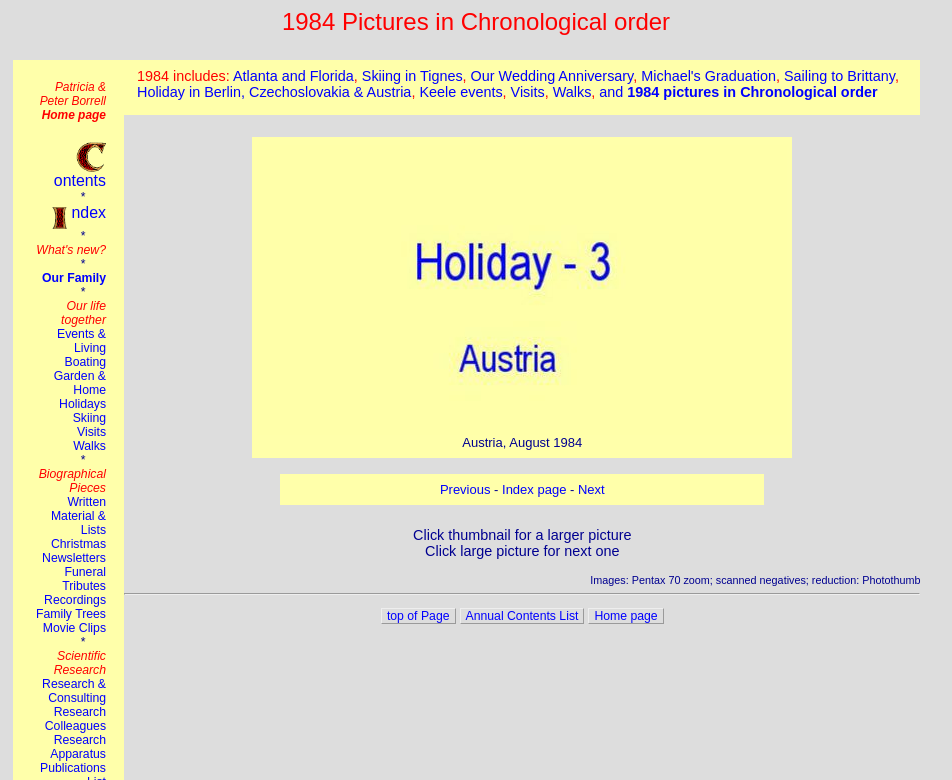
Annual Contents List (522, 616)
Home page (625, 616)
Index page (534, 489)
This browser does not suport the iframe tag (522, 87)
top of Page (418, 616)
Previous (465, 489)
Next (591, 489)
